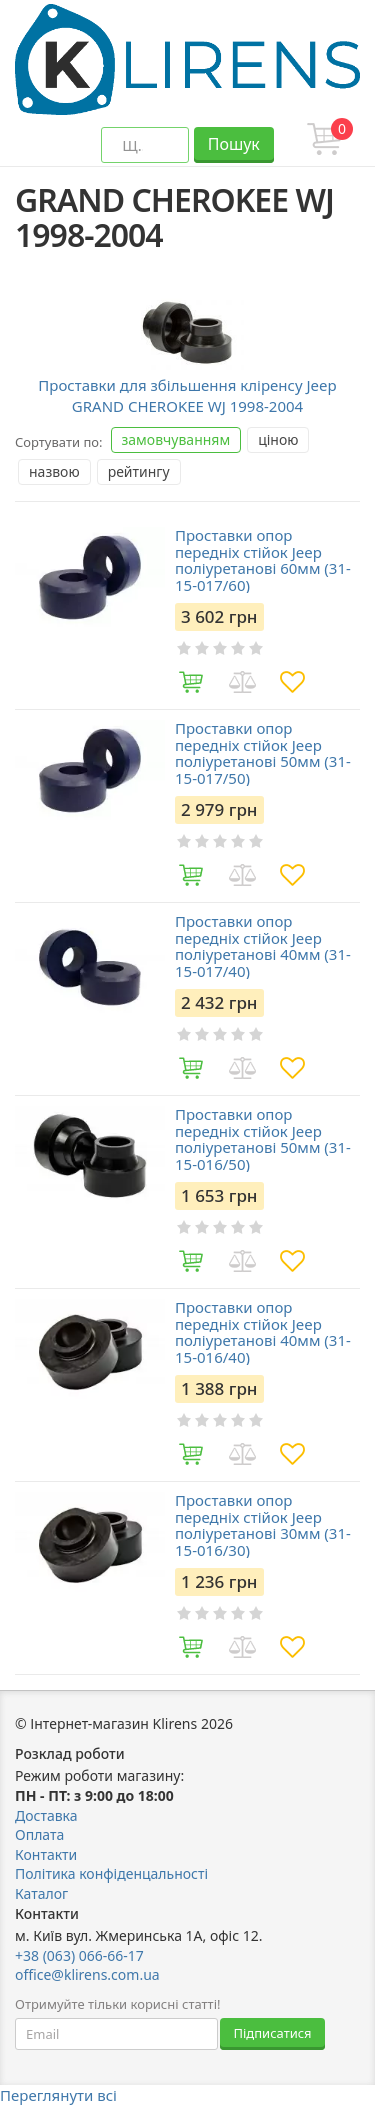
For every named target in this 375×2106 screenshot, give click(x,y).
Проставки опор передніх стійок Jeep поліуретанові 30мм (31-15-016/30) (263, 1525)
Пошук (234, 144)
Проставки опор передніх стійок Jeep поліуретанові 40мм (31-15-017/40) (263, 946)
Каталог (41, 1893)
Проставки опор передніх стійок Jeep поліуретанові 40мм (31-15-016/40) (263, 1332)
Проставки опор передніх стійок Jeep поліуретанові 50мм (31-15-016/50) (263, 1139)
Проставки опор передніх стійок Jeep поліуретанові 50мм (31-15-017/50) (263, 753)
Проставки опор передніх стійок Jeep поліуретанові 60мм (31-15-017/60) (263, 560)
